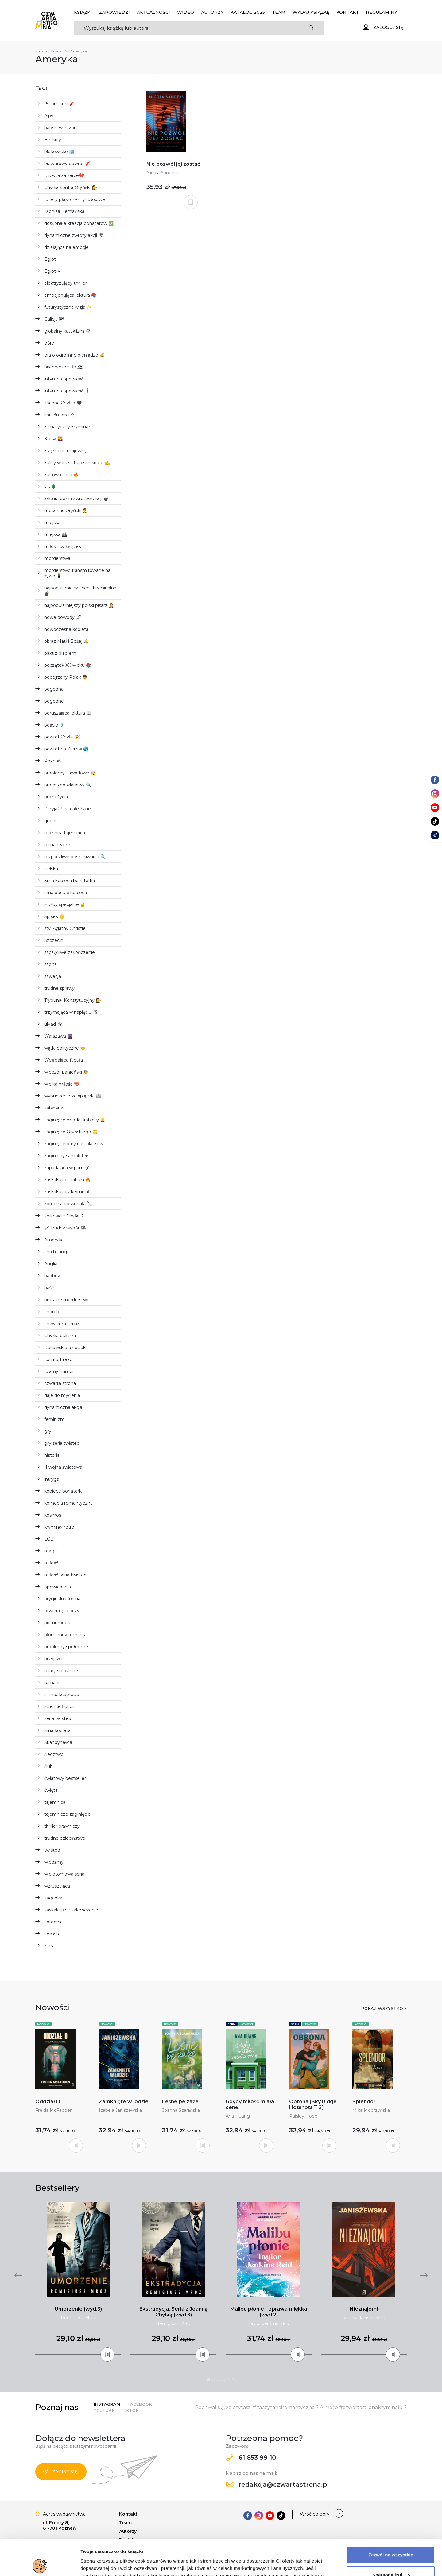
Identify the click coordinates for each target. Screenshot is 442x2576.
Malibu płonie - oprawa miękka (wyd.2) (268, 2312)
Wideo (185, 12)
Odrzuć (391, 2559)
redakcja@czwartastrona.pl (277, 2484)
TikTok (130, 2410)
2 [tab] (213, 2379)
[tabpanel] (78, 2278)
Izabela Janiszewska (120, 2110)
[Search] (186, 28)
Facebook (139, 2404)
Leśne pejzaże (180, 2101)
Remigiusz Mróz (78, 2317)
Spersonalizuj (391, 2538)
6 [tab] (233, 2379)
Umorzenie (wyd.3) (78, 2309)
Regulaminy (381, 12)
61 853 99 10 (251, 2457)
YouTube (104, 2410)
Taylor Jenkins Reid (268, 2323)
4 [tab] (223, 2379)
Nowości (43, 2024)
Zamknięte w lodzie (124, 2101)
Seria (231, 2024)
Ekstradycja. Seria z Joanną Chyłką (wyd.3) (173, 2312)
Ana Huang (238, 2116)
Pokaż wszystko (382, 2008)
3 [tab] (218, 2379)
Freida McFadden (54, 2110)
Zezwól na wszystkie (390, 2518)
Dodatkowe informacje (105, 2563)
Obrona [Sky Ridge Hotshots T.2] (313, 2104)
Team (278, 12)
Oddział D (47, 2101)
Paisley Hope (303, 2116)
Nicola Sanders (162, 172)
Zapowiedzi (114, 12)
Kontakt (347, 12)
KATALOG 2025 (248, 12)
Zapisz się (60, 2471)
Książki (83, 12)
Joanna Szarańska (181, 2110)
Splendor (364, 2101)
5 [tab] (228, 2379)
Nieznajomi (364, 2309)
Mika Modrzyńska (371, 2110)
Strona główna (48, 51)
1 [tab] (208, 2379)
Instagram (107, 2404)
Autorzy (212, 12)
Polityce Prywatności (291, 2547)
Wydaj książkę (311, 12)
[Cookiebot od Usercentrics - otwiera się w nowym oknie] (40, 2564)
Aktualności (153, 12)
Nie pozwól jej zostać (173, 164)
